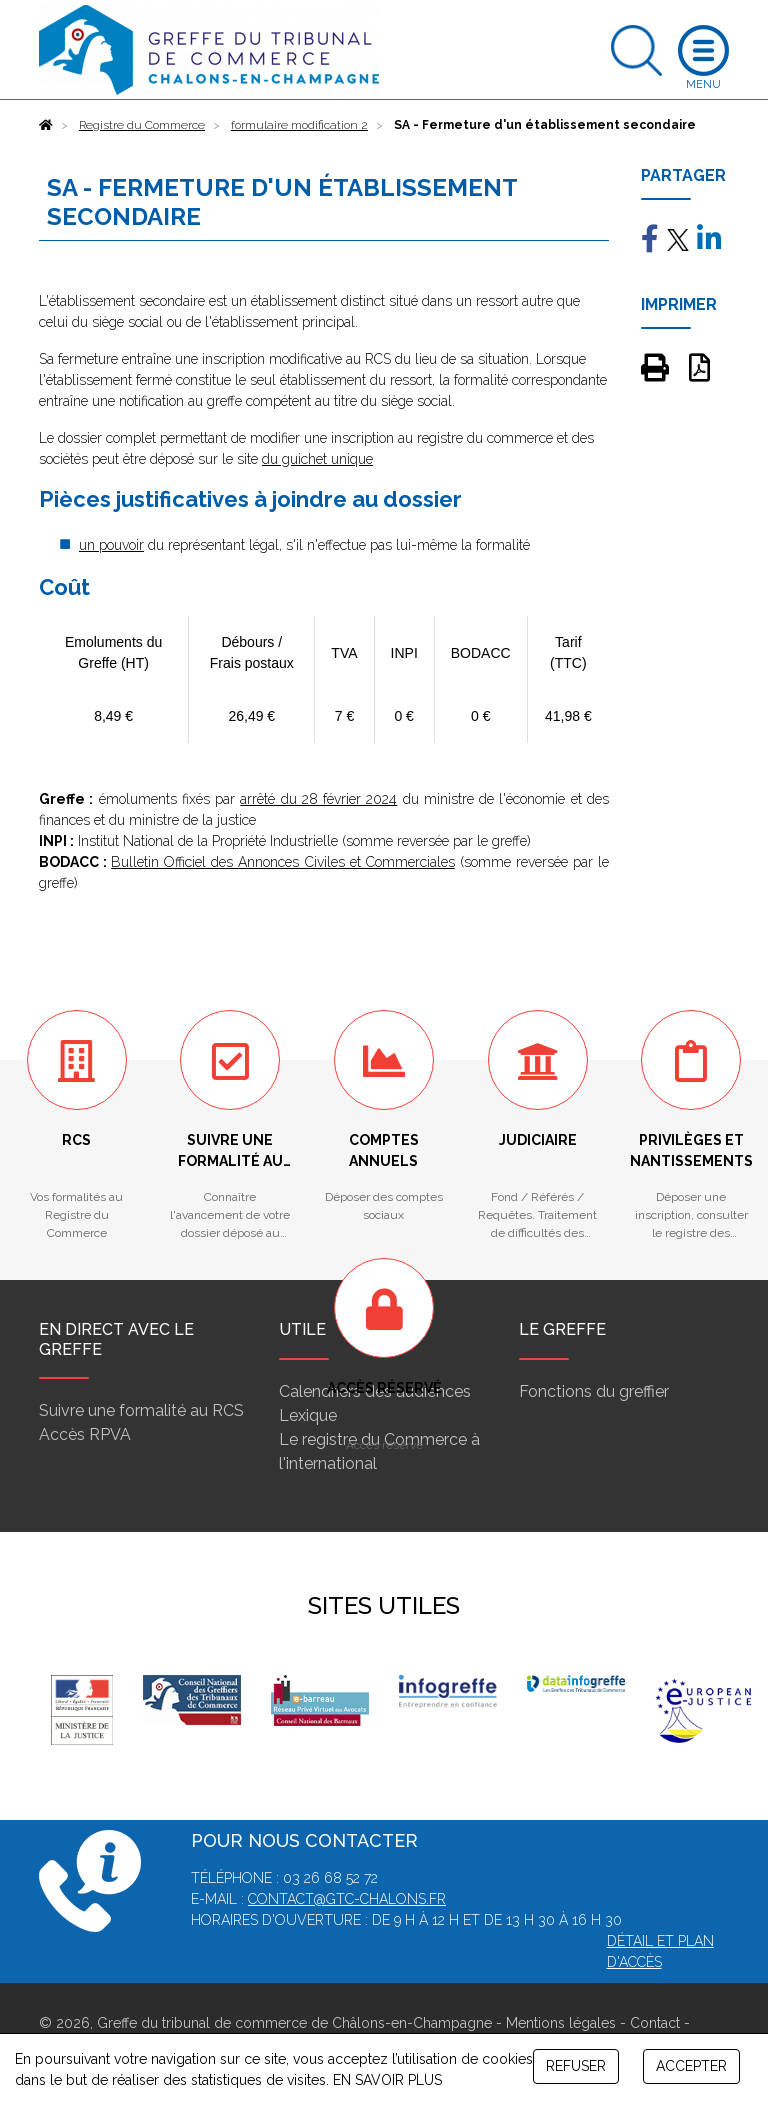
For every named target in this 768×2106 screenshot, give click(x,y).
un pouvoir (111, 545)
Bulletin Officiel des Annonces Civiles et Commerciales (283, 862)
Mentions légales (561, 2023)
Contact (655, 2023)
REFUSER (576, 2066)
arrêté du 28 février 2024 (318, 799)
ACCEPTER (691, 2066)
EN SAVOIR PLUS (387, 2080)
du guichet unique (317, 459)
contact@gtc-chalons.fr (347, 1899)
